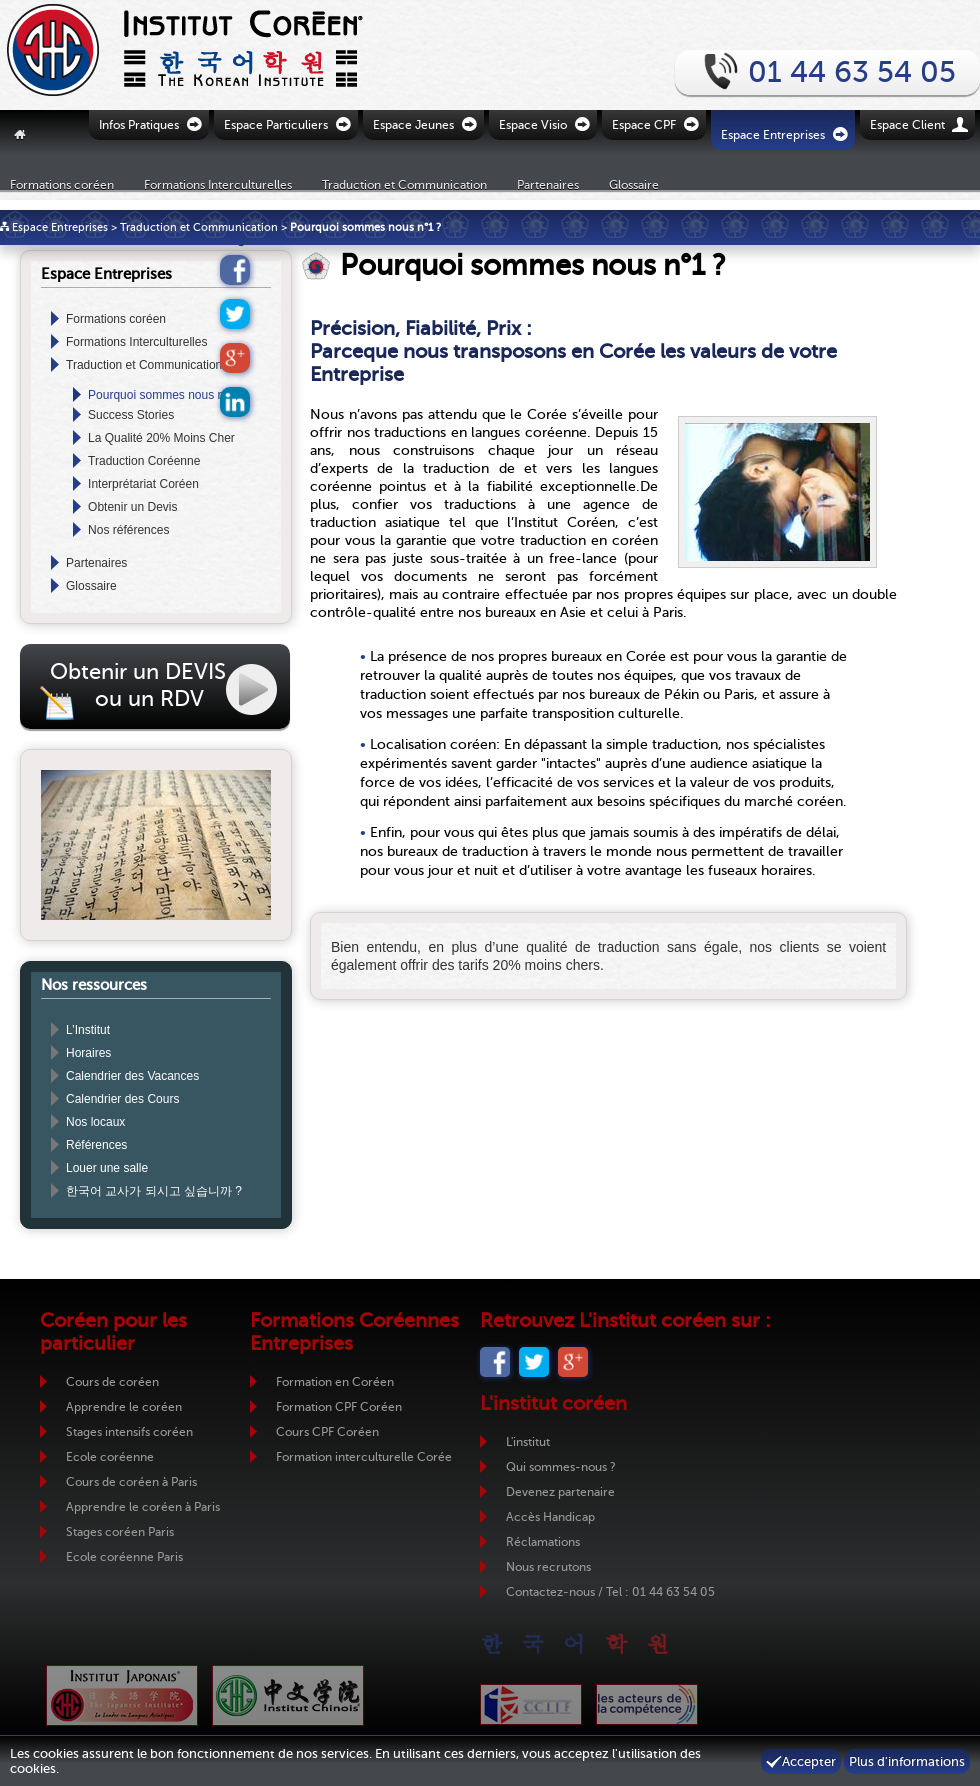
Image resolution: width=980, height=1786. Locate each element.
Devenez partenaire (560, 1492)
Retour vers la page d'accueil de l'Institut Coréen (150, 55)
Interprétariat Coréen (143, 484)
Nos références (128, 530)
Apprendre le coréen (124, 1407)
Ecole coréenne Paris (124, 1557)
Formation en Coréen (335, 1382)
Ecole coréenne (110, 1457)
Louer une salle (107, 1168)
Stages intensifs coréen (129, 1432)
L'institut (528, 1442)
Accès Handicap (550, 1517)
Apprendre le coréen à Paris (143, 1507)
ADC (647, 1704)
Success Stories (131, 415)
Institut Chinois (288, 1695)
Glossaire (634, 184)
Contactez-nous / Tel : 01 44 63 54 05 (610, 1592)
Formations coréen (62, 184)
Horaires (88, 1053)
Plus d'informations (907, 1761)
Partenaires (548, 184)
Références (96, 1145)
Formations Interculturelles (218, 184)
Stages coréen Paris (120, 1532)
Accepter (809, 1761)
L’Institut (88, 1030)
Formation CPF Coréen (339, 1407)
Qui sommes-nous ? (561, 1467)
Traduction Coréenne (144, 461)
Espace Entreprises (60, 227)
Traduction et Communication (404, 184)
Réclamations (543, 1542)
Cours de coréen (112, 1382)
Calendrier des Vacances (132, 1076)
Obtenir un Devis (132, 507)
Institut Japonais (122, 1695)
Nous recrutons (548, 1567)
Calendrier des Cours (122, 1099)
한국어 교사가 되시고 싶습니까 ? (154, 1191)
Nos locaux (95, 1122)
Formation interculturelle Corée (364, 1457)
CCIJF (531, 1704)
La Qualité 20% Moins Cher (161, 438)
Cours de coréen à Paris (131, 1482)
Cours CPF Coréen (327, 1432)
